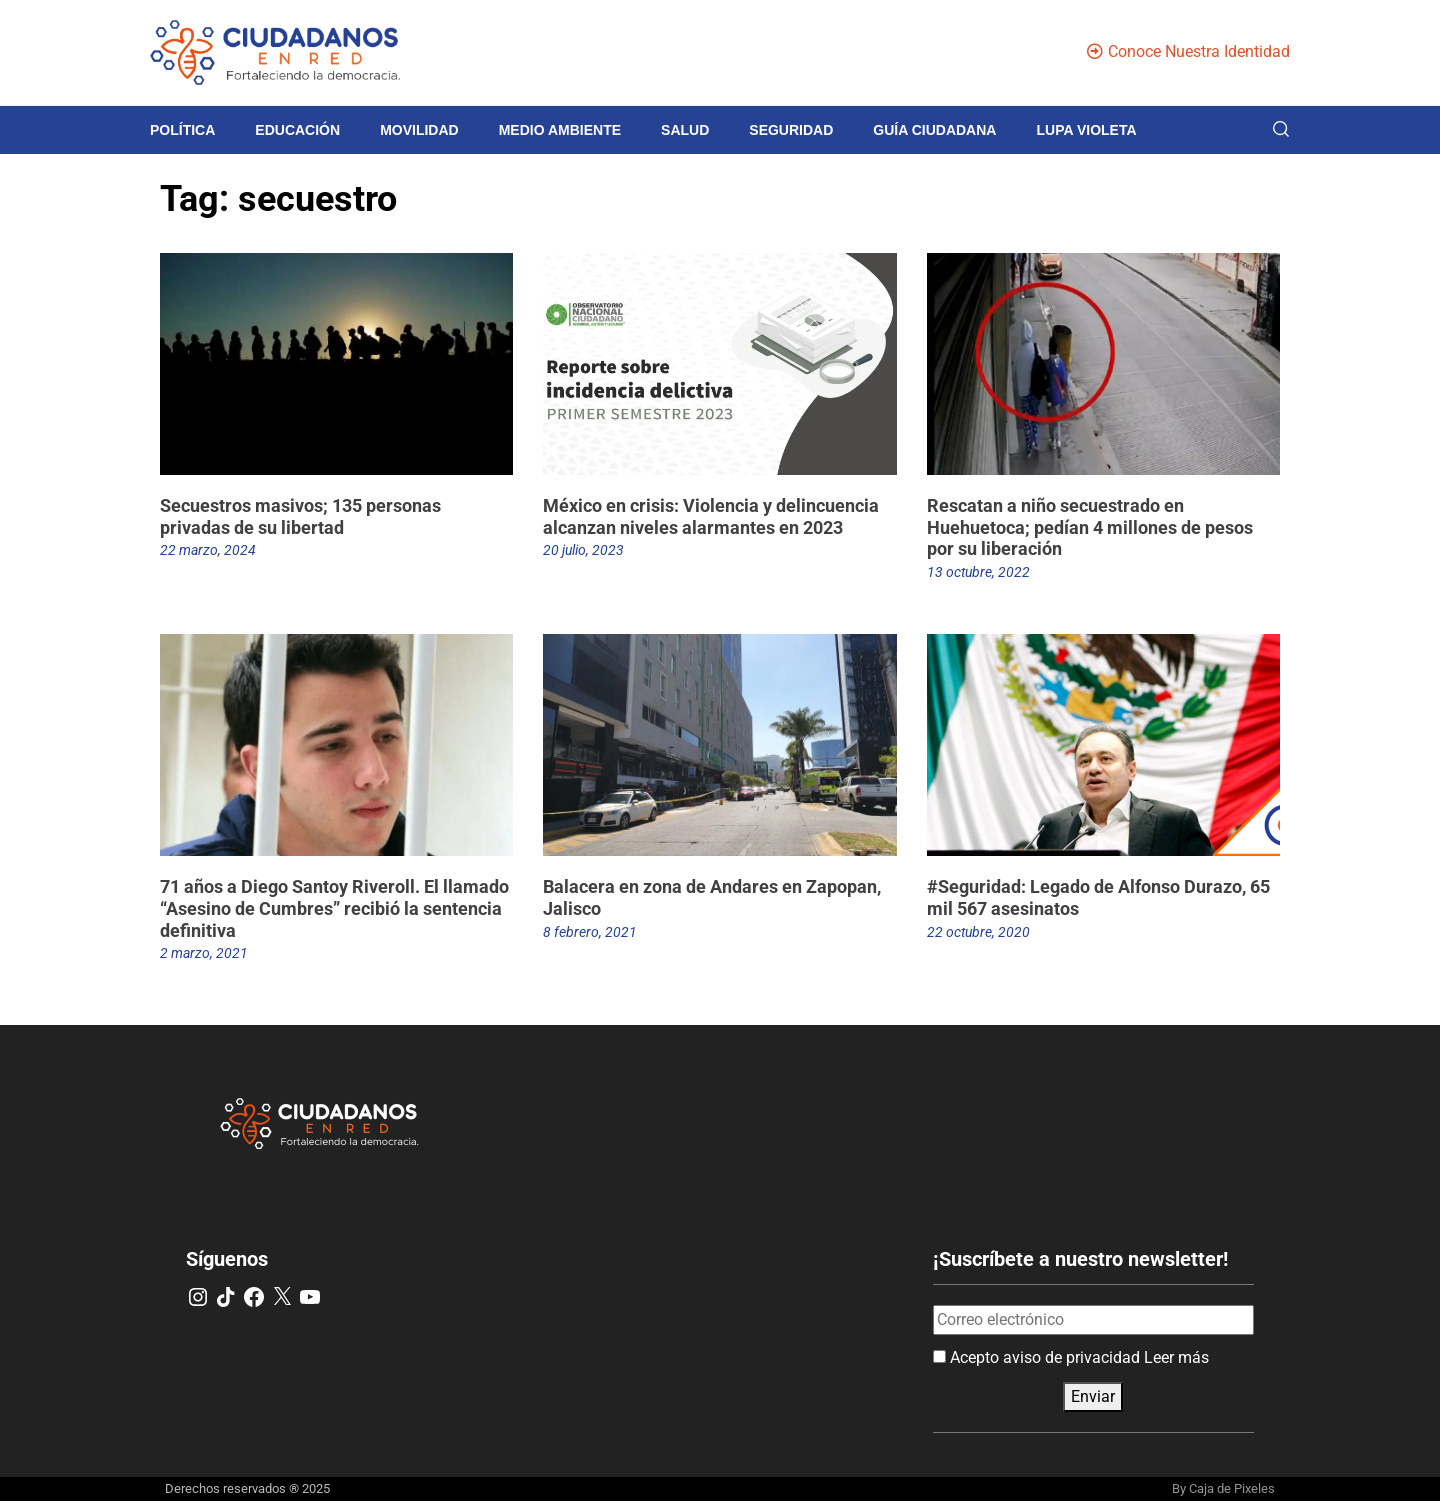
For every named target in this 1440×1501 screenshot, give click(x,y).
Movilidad (419, 130)
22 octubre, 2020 (978, 932)
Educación (297, 130)
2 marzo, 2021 (204, 953)
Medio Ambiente (560, 130)
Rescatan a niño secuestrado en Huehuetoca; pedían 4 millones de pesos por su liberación (1090, 527)
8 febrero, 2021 (590, 932)
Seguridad (791, 130)
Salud (685, 130)
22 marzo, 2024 (208, 550)
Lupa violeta (1086, 130)
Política (182, 130)
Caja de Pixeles (1232, 1488)
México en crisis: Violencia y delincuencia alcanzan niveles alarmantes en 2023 (711, 516)
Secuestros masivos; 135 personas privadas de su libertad (300, 516)
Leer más (1176, 1357)
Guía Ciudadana (934, 130)
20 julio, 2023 (583, 550)
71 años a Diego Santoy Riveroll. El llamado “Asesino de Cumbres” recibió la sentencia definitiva (334, 908)
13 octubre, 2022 (978, 572)
